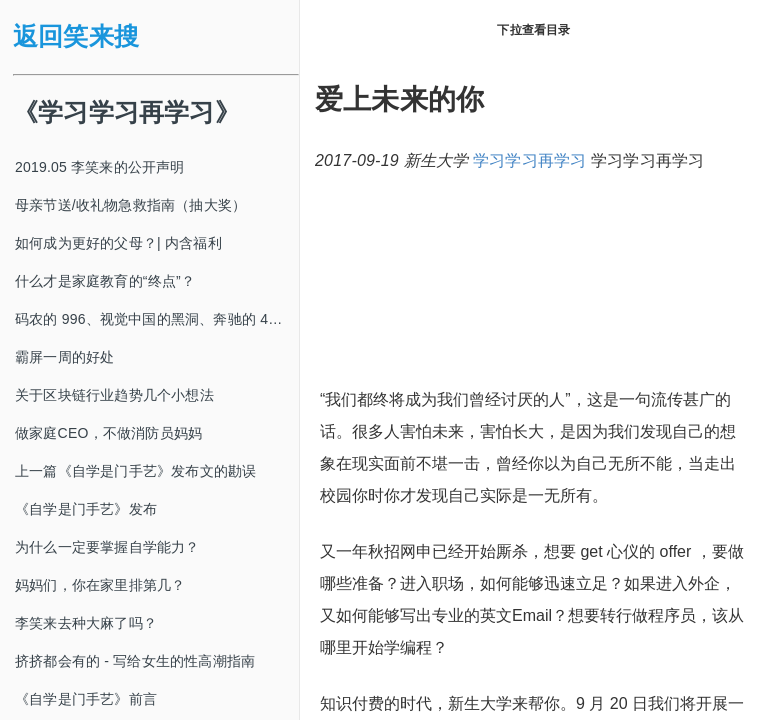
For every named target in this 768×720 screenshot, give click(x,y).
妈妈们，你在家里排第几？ (100, 585)
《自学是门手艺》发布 (86, 509)
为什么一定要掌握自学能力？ (107, 547)
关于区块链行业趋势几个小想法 (114, 395)
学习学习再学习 (529, 160)
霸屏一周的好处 (64, 357)
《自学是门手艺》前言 (86, 699)
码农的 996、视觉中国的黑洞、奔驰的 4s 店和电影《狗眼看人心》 (157, 319)
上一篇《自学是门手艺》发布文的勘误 (135, 471)
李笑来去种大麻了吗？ (86, 623)
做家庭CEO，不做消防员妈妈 (108, 433)
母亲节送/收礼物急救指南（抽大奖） (130, 205)
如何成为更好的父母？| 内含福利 (118, 243)
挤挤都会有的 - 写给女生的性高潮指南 (135, 661)
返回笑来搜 (76, 36)
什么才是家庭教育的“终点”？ (105, 281)
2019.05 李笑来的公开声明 (100, 167)
